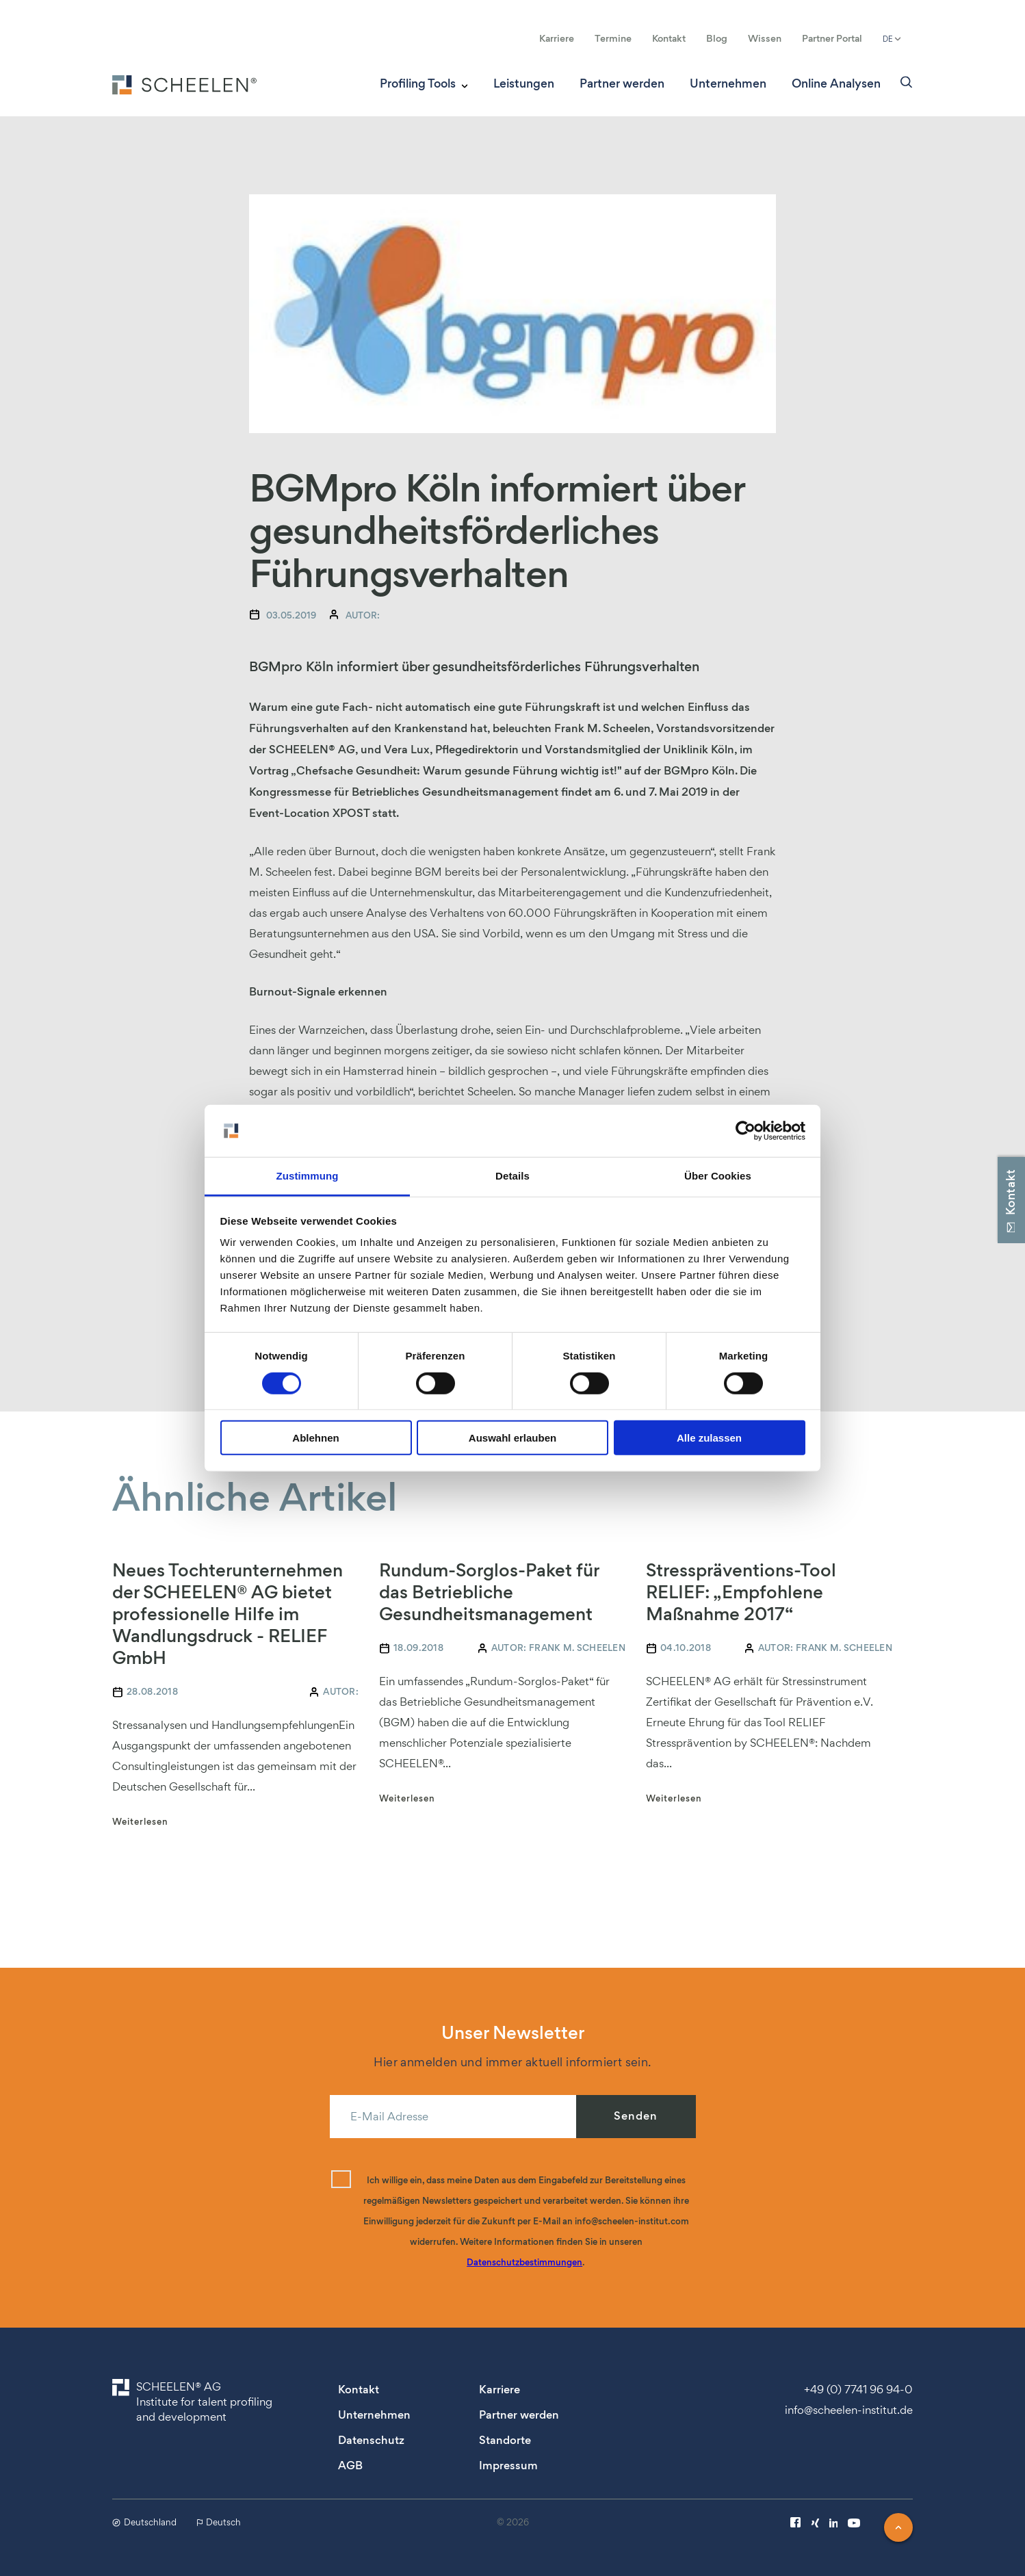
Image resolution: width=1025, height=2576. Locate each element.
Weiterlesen (140, 1821)
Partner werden (622, 84)
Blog (716, 38)
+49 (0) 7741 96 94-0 (858, 2389)
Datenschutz (371, 2440)
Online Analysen (836, 84)
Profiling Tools (418, 84)
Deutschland (144, 2522)
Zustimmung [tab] (307, 1176)
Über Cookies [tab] (717, 1176)
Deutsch (219, 2522)
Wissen (764, 38)
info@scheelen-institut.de (849, 2409)
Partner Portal (832, 38)
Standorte (505, 2440)
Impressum (508, 2465)
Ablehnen (315, 1438)
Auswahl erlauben (512, 1438)
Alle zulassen (709, 1438)
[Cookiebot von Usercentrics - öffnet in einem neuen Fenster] (745, 1131)
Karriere (556, 38)
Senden (636, 2116)
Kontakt (669, 38)
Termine (613, 38)
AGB (350, 2465)
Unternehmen (728, 84)
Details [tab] (512, 1176)
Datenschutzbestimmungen (524, 2262)
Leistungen (523, 84)
